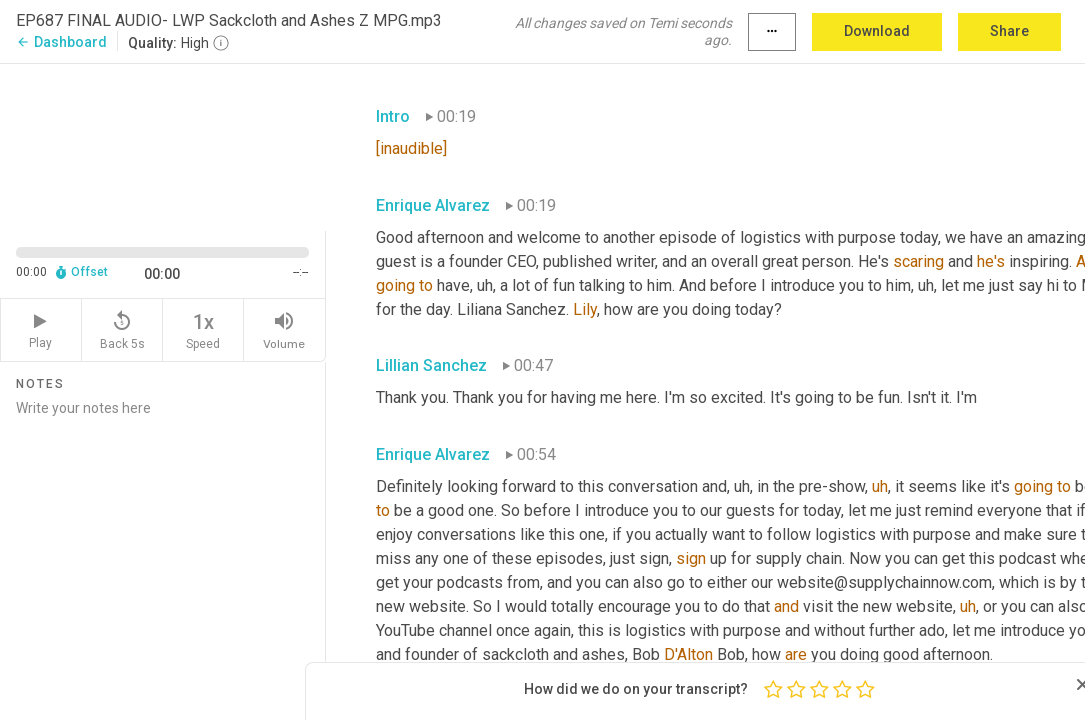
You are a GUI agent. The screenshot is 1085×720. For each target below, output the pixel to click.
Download (877, 31)
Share (1009, 31)
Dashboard (61, 42)
